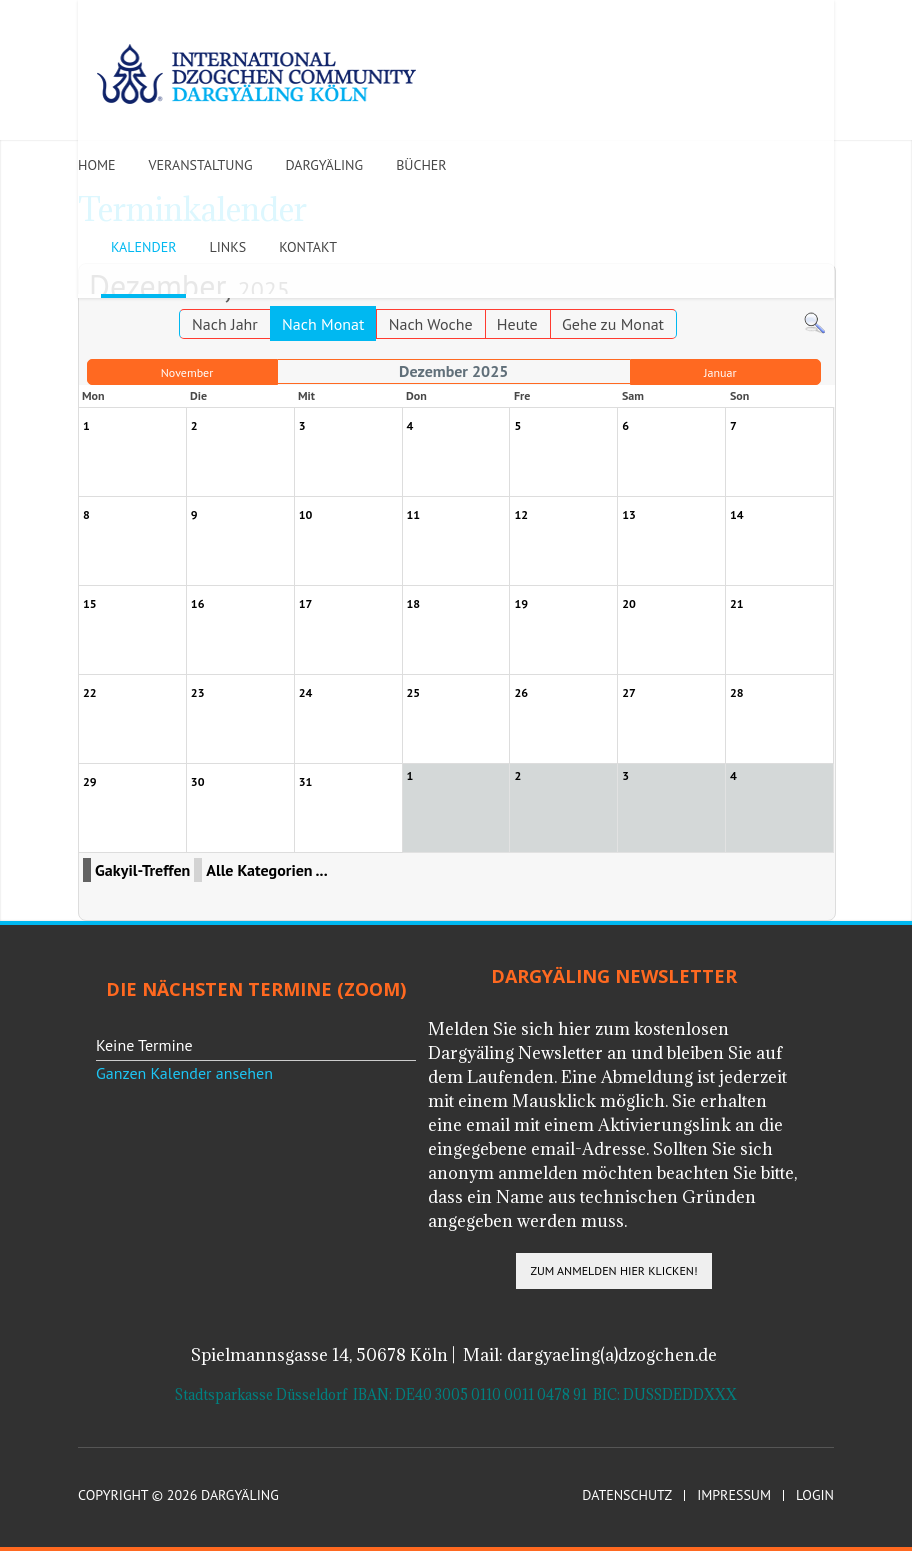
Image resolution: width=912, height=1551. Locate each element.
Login (815, 1495)
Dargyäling (324, 165)
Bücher (421, 165)
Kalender (143, 247)
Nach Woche (431, 324)
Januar (720, 372)
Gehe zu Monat (613, 324)
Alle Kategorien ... (266, 870)
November (187, 372)
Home (97, 165)
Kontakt (308, 247)
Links (227, 247)
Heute (517, 324)
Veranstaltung (201, 165)
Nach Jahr (225, 324)
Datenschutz (627, 1495)
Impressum (734, 1495)
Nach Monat (323, 324)
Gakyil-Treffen (142, 870)
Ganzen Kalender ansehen (184, 1073)
